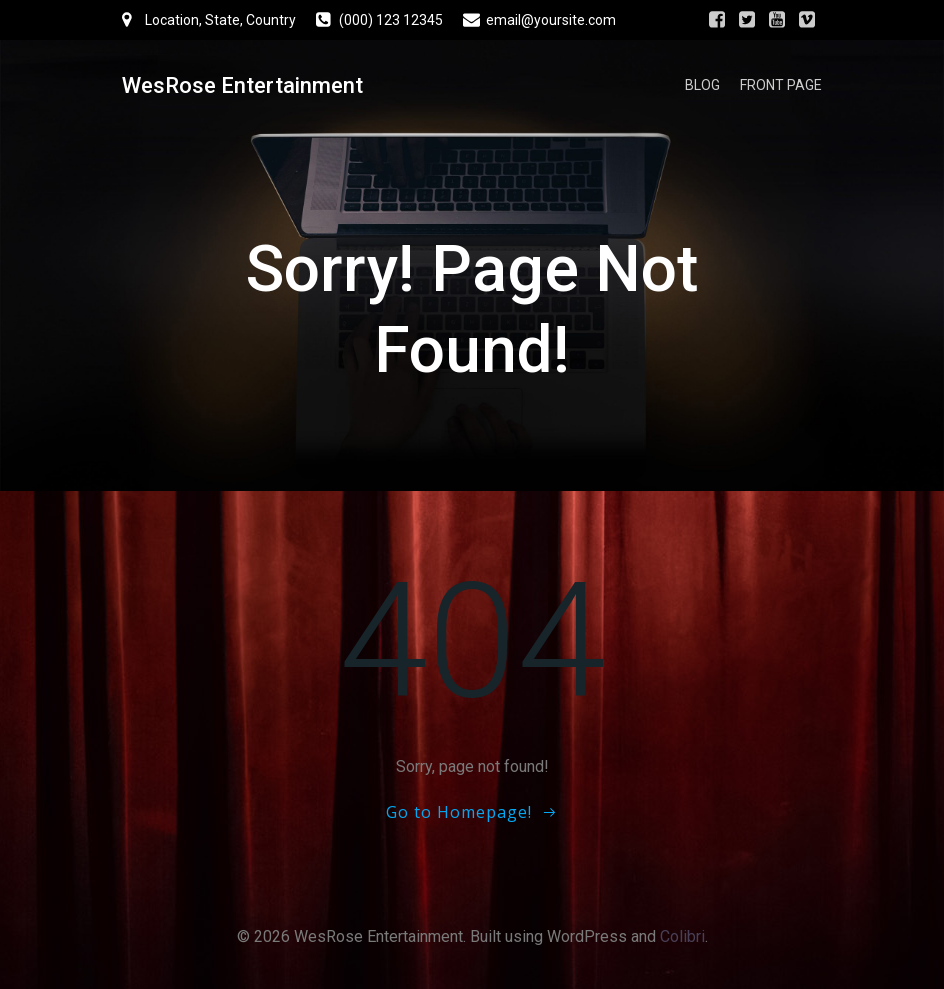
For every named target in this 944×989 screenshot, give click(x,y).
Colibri (682, 936)
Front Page (781, 85)
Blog (702, 85)
